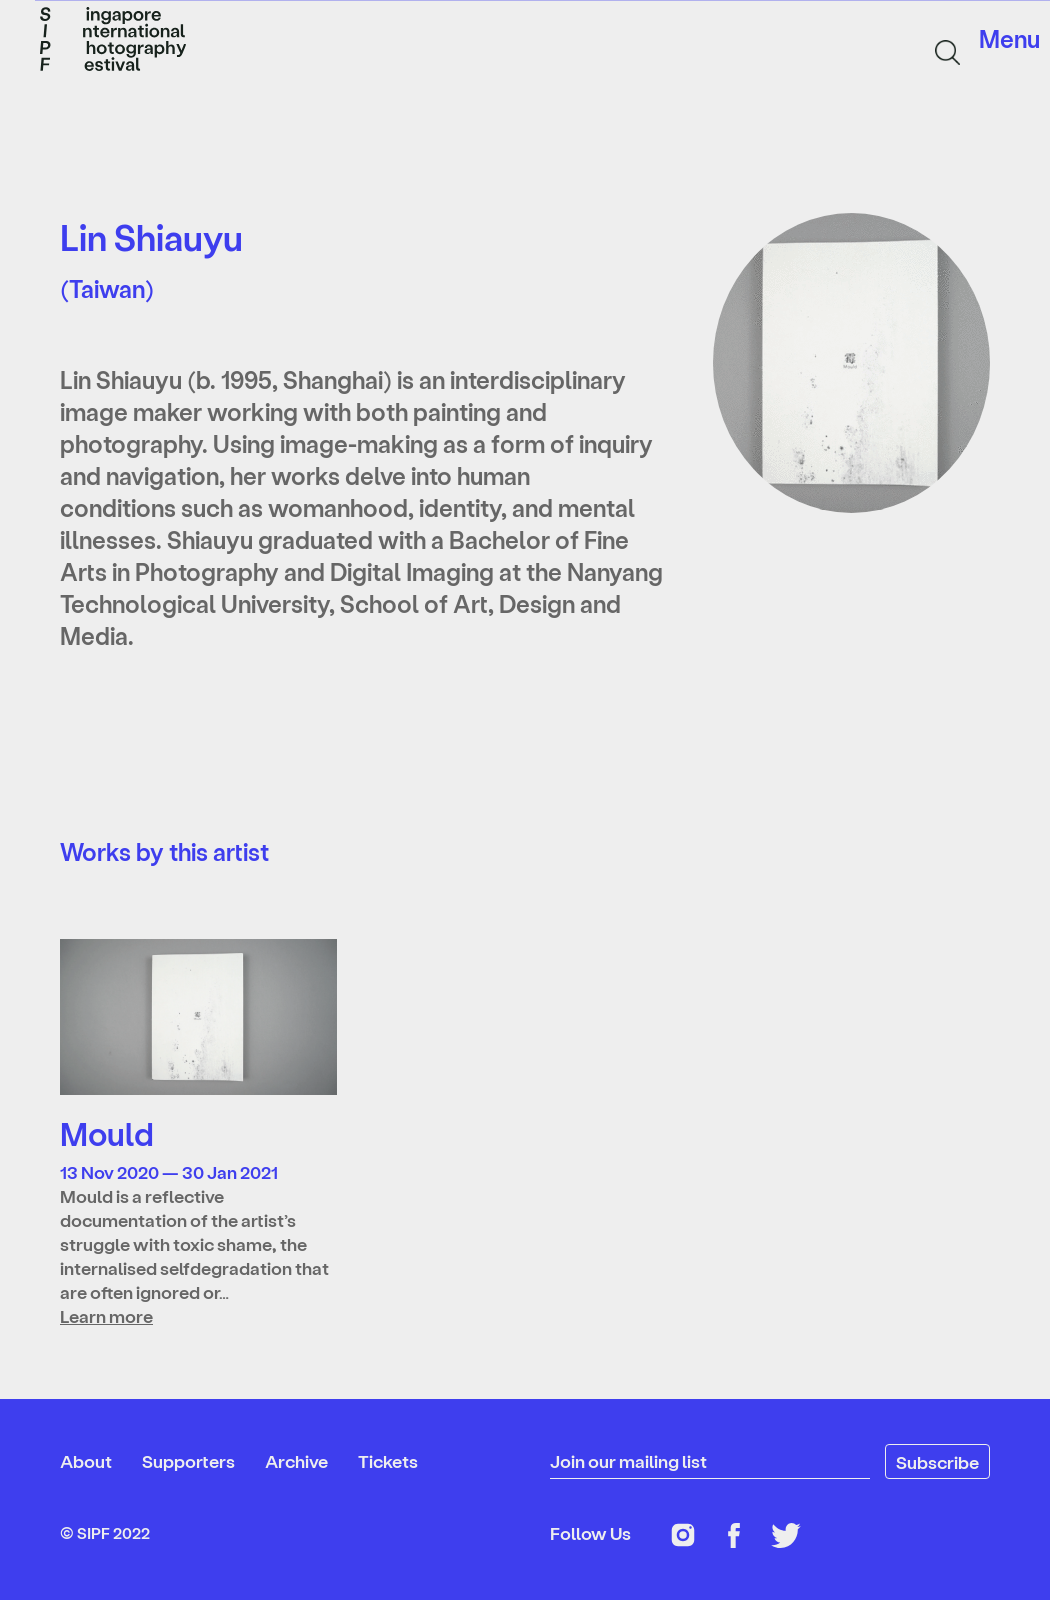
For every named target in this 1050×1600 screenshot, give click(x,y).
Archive (296, 1460)
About (86, 1460)
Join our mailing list (628, 1460)
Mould (107, 1133)
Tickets (388, 1460)
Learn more (106, 1315)
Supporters (188, 1460)
